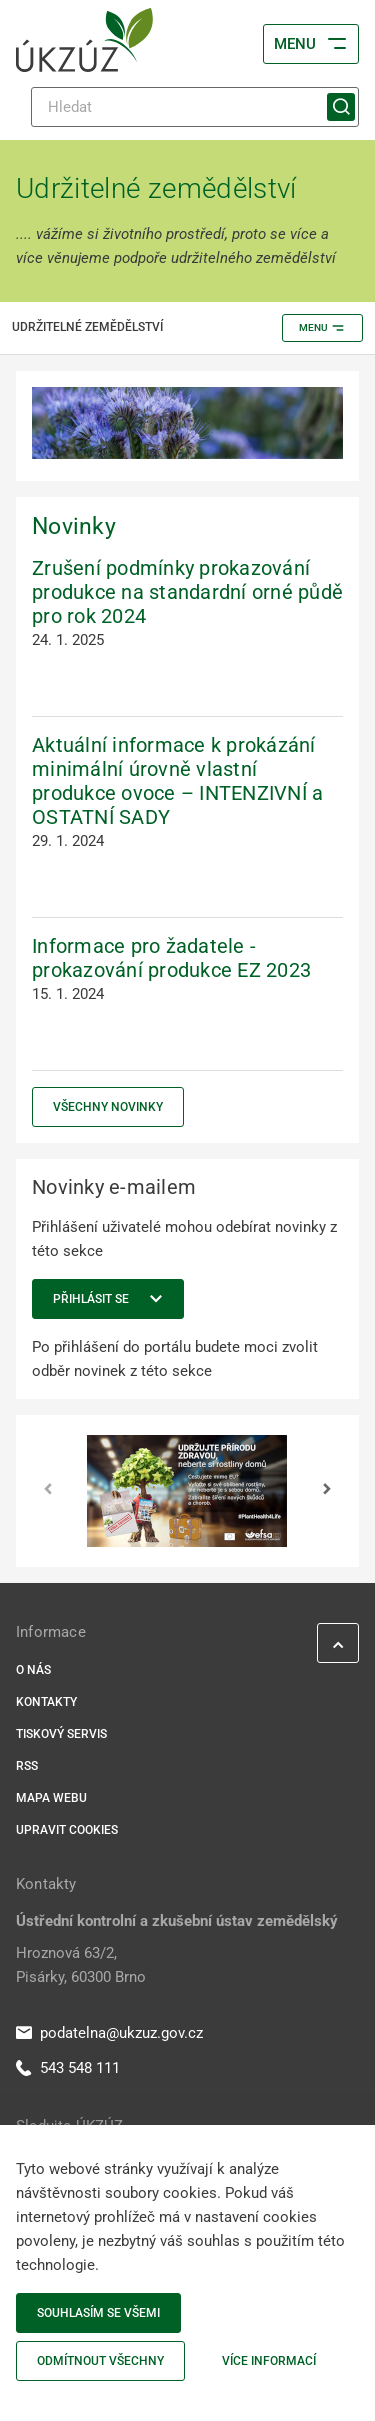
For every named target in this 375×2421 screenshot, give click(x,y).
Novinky (74, 526)
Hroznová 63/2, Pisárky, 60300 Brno (81, 1965)
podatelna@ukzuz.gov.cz (109, 2033)
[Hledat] (195, 107)
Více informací (269, 2361)
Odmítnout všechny (100, 2361)
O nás (33, 1670)
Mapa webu (51, 1798)
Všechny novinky (108, 1107)
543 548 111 (68, 2068)
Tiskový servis (61, 1734)
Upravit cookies (67, 1830)
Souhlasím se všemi (98, 2313)
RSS (27, 1766)
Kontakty (46, 1702)
